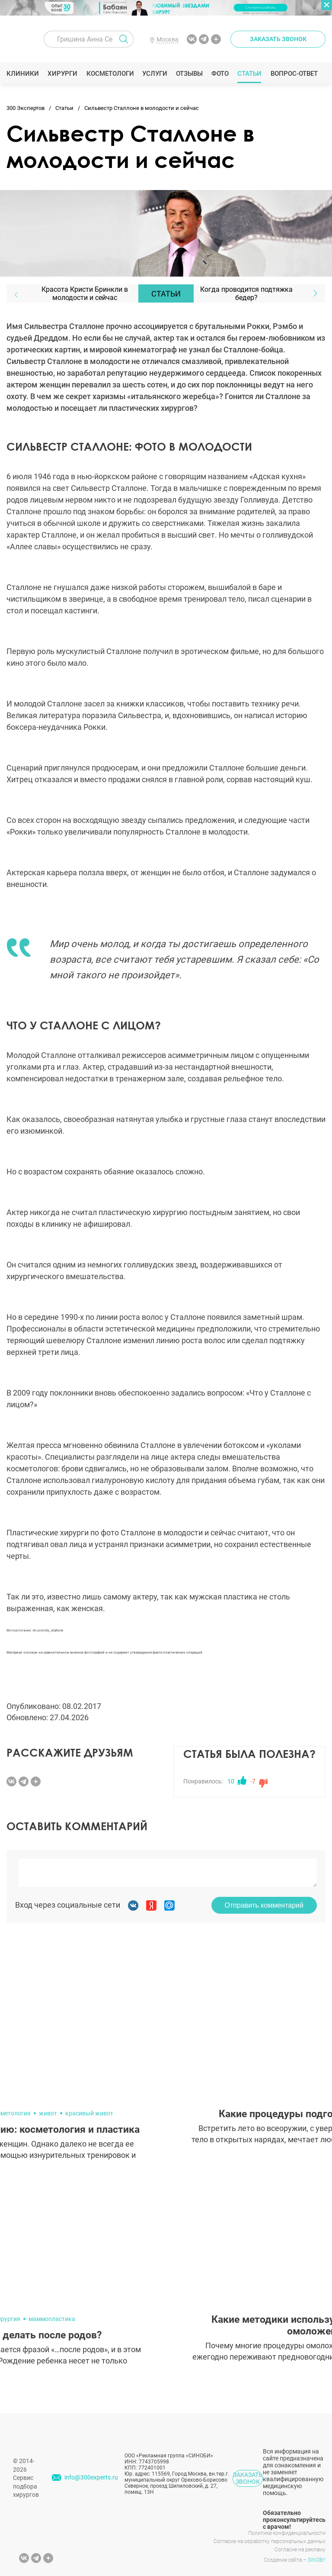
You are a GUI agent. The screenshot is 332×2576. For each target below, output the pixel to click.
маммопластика (52, 2318)
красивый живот (89, 2113)
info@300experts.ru (91, 2477)
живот (48, 2113)
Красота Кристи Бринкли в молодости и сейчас (85, 293)
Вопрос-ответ (294, 73)
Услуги (155, 73)
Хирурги (62, 73)
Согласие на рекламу (300, 2550)
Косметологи (109, 73)
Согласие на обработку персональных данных (270, 2541)
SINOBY (317, 2560)
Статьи (250, 73)
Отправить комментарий (264, 1905)
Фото (219, 73)
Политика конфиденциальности (287, 2533)
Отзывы (189, 73)
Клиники (23, 73)
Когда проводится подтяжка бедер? (246, 293)
